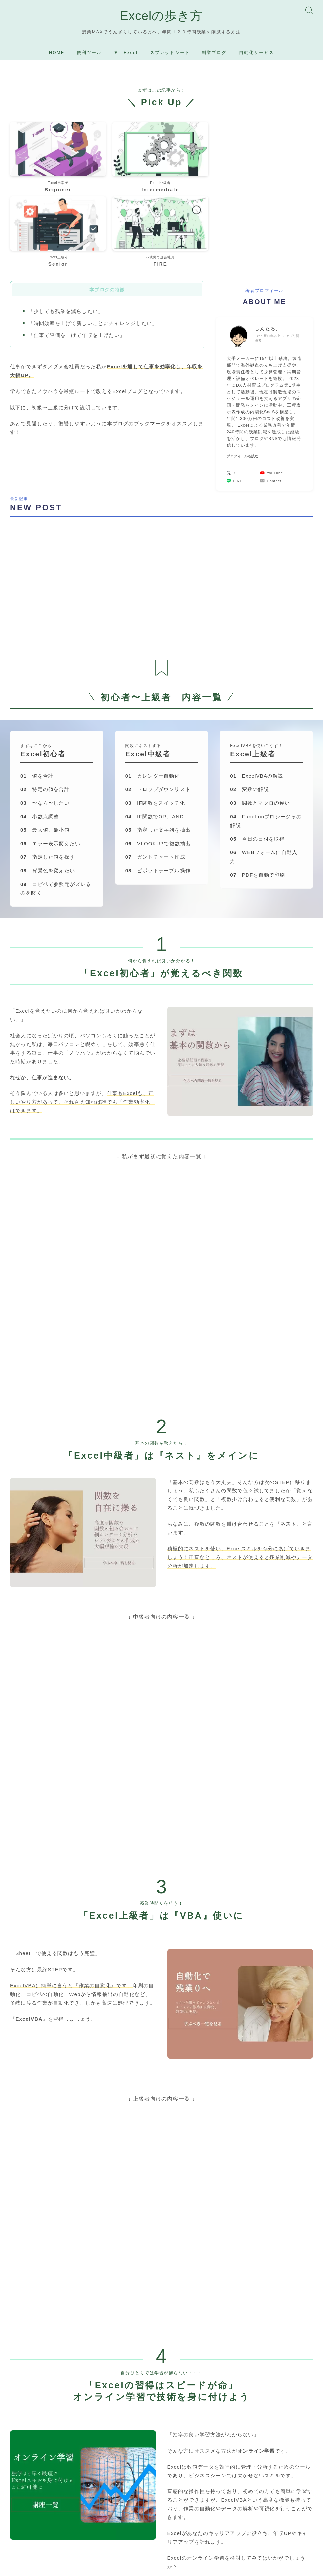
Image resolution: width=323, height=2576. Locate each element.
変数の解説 (249, 702)
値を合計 (37, 689)
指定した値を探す (47, 770)
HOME (56, 54)
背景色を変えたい (47, 783)
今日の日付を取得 (257, 752)
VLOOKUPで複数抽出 (158, 756)
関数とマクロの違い (260, 716)
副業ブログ (214, 54)
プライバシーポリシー (66, 2566)
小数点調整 (39, 729)
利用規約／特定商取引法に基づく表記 (137, 2566)
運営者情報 (21, 2566)
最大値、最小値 (45, 743)
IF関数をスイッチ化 (155, 716)
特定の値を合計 (45, 702)
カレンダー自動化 (152, 689)
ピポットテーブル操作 (158, 783)
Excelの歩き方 (161, 17)
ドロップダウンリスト (158, 702)
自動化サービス (256, 54)
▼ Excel (126, 54)
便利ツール (89, 54)
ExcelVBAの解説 (256, 689)
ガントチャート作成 (155, 770)
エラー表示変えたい (50, 756)
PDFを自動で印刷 (257, 788)
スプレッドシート (170, 54)
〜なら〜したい (45, 716)
